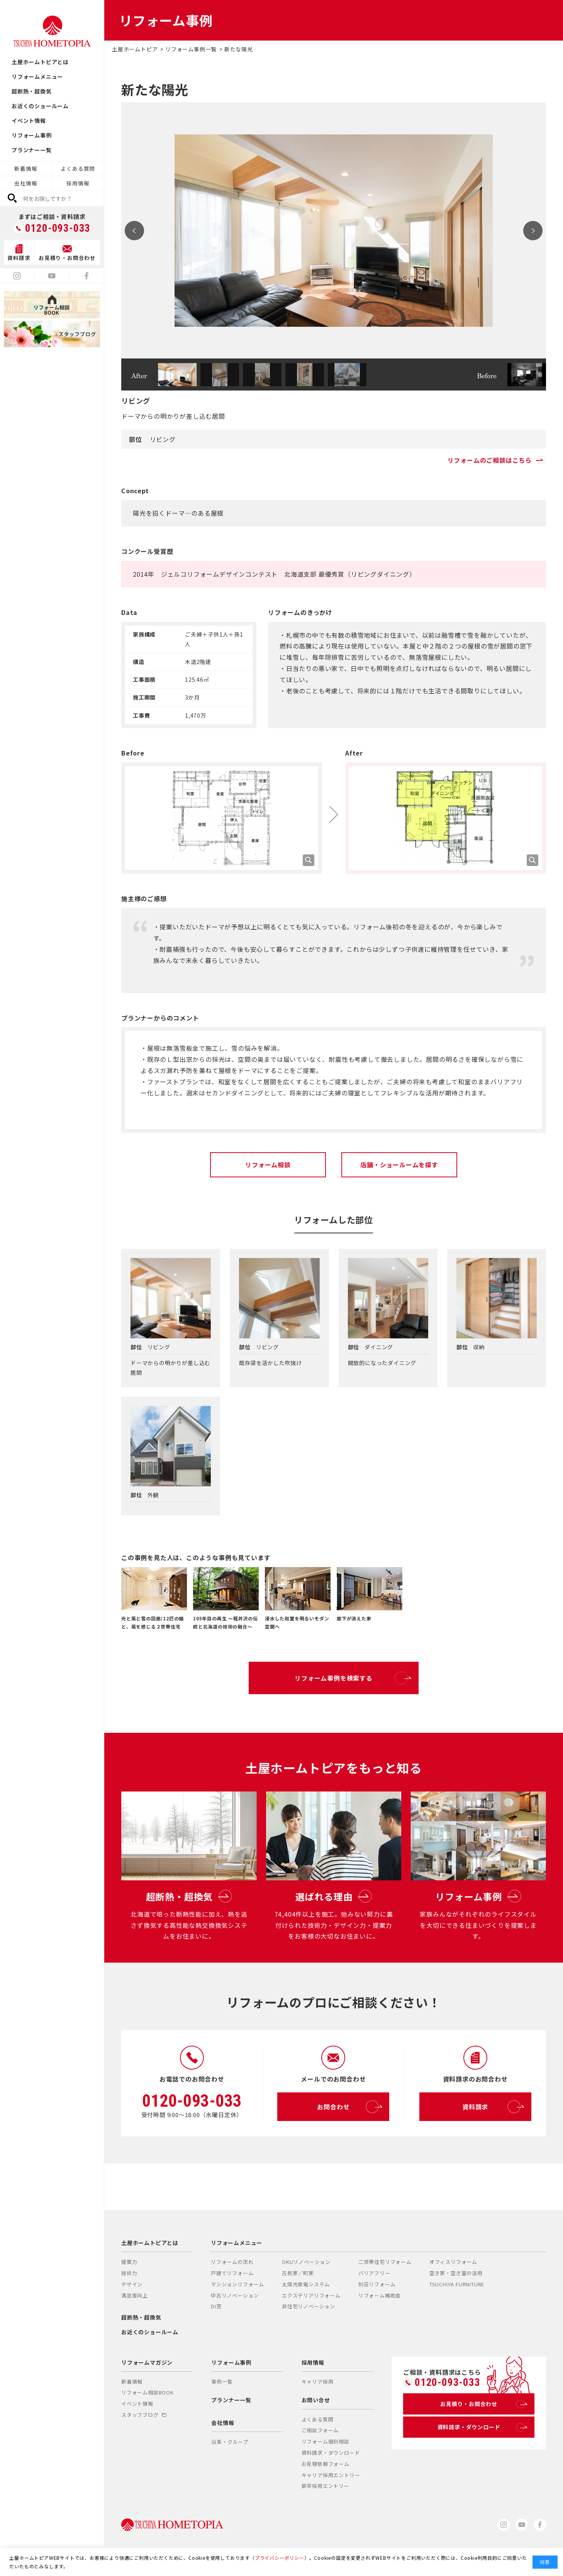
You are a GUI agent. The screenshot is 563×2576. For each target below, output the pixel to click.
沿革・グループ (229, 2441)
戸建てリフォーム (232, 2273)
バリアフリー (374, 2273)
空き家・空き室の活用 (456, 2273)
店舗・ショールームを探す (399, 1164)
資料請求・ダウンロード (331, 2452)
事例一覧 (221, 2381)
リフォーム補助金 (379, 2295)
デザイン (131, 2284)
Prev (134, 230)
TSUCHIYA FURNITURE (456, 2284)
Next (533, 230)
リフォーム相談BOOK (147, 2392)
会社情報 (25, 183)
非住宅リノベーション (308, 2306)
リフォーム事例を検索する (351, 1678)
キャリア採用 (318, 2381)
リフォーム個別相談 (325, 2441)
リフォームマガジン (147, 2362)
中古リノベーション (235, 2295)
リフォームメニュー (37, 76)
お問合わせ (347, 2106)
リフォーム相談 (268, 1164)
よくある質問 (78, 168)
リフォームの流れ (232, 2261)
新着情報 (25, 168)
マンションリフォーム (237, 2284)
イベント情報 (29, 120)
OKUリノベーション (306, 2261)
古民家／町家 (298, 2273)
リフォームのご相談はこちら (497, 460)
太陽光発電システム (306, 2284)
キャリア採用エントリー (331, 2475)
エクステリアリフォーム (311, 2295)
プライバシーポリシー (279, 2557)
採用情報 (77, 183)
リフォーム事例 (32, 135)
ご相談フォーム (320, 2430)
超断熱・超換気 (32, 91)
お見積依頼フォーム (325, 2463)
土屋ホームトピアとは (40, 62)
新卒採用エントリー (325, 2485)
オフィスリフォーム (453, 2261)
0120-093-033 (58, 228)
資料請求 (491, 2106)
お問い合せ (316, 2400)
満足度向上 (134, 2295)
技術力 (129, 2273)
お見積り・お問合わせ (482, 2404)
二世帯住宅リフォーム (385, 2261)
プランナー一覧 (32, 150)
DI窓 (216, 2306)
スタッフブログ (143, 2414)
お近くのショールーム (40, 106)
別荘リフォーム (377, 2284)
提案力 (129, 2261)
